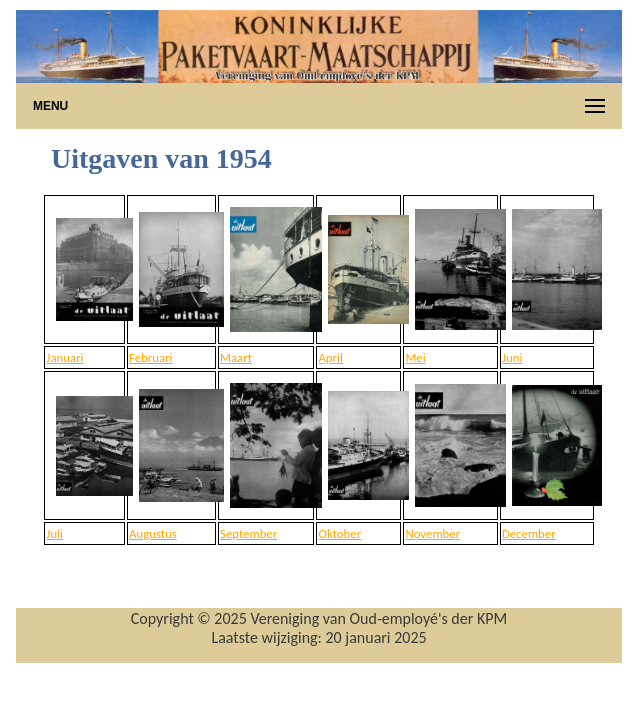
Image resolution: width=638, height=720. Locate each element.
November (432, 533)
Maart (236, 357)
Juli (54, 533)
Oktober (339, 533)
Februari (151, 357)
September (248, 533)
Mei (415, 357)
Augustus (153, 533)
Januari (64, 357)
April (330, 357)
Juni (512, 357)
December (529, 533)
